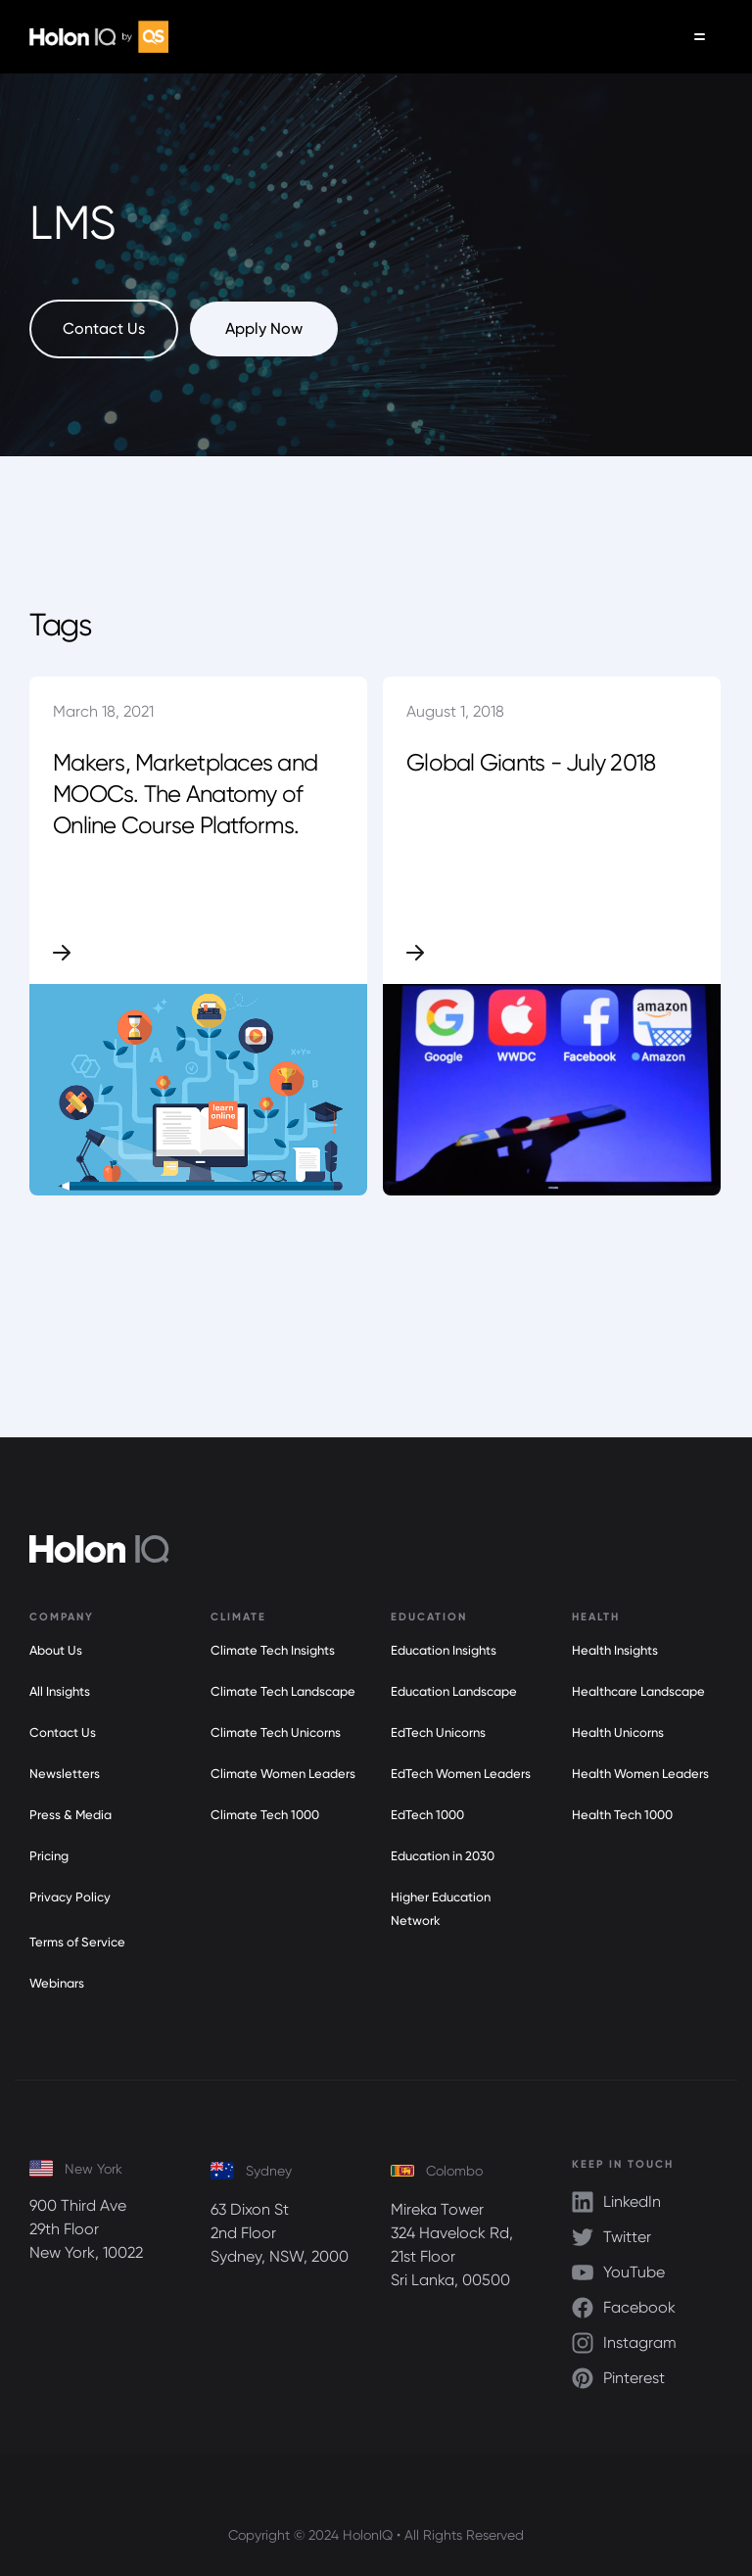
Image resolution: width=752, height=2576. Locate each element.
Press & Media (70, 1814)
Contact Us (62, 1732)
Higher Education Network (441, 1909)
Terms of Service (77, 1942)
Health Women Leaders (640, 1773)
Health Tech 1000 (622, 1814)
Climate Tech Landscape (283, 1691)
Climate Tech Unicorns (276, 1732)
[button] (700, 37)
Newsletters (64, 1773)
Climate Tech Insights (273, 1650)
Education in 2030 (442, 1856)
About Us (55, 1650)
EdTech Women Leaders (461, 1773)
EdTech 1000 (427, 1814)
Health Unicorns (618, 1732)
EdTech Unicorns (438, 1732)
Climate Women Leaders (283, 1773)
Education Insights (443, 1650)
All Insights (59, 1691)
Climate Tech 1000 (265, 1814)
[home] (98, 37)
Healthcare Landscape (638, 1691)
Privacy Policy (70, 1897)
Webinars (56, 1983)
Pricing (49, 1856)
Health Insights (615, 1650)
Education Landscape (454, 1691)
